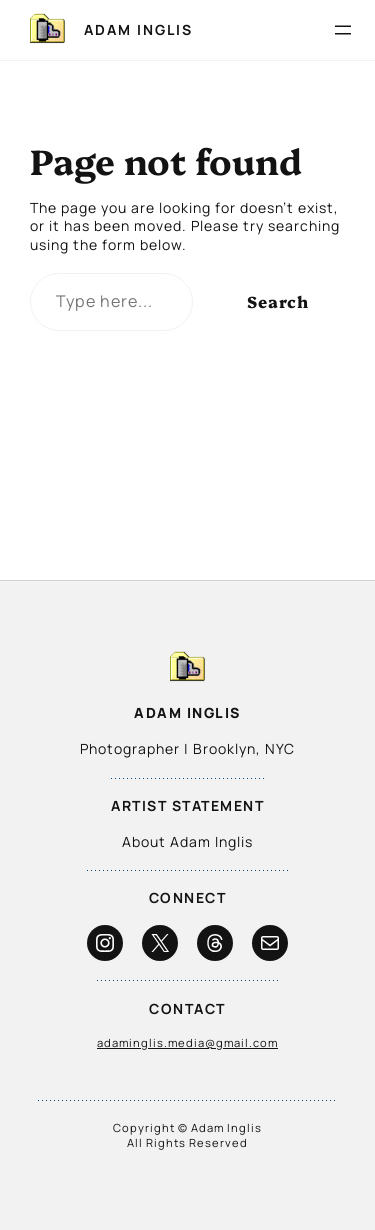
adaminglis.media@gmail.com (187, 1042)
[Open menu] (343, 30)
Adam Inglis (138, 29)
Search (278, 301)
